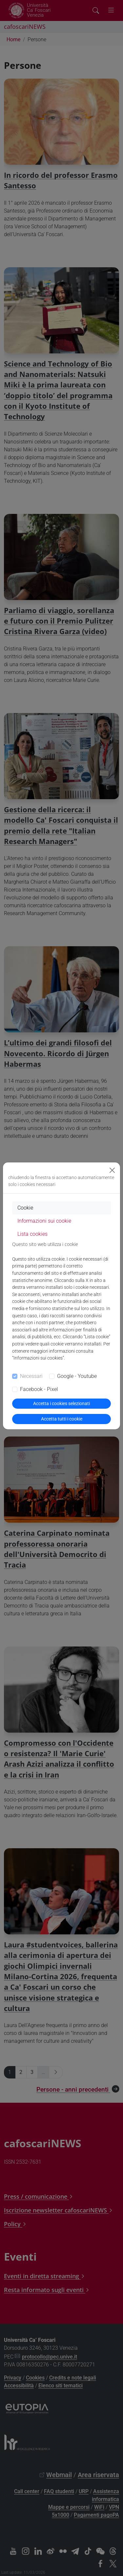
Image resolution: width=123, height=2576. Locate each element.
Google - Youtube (77, 1376)
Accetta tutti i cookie (61, 1418)
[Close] (112, 1170)
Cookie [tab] (25, 1208)
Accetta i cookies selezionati (61, 1403)
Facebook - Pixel (39, 1389)
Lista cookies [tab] (32, 1234)
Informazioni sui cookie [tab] (44, 1221)
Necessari (31, 1376)
